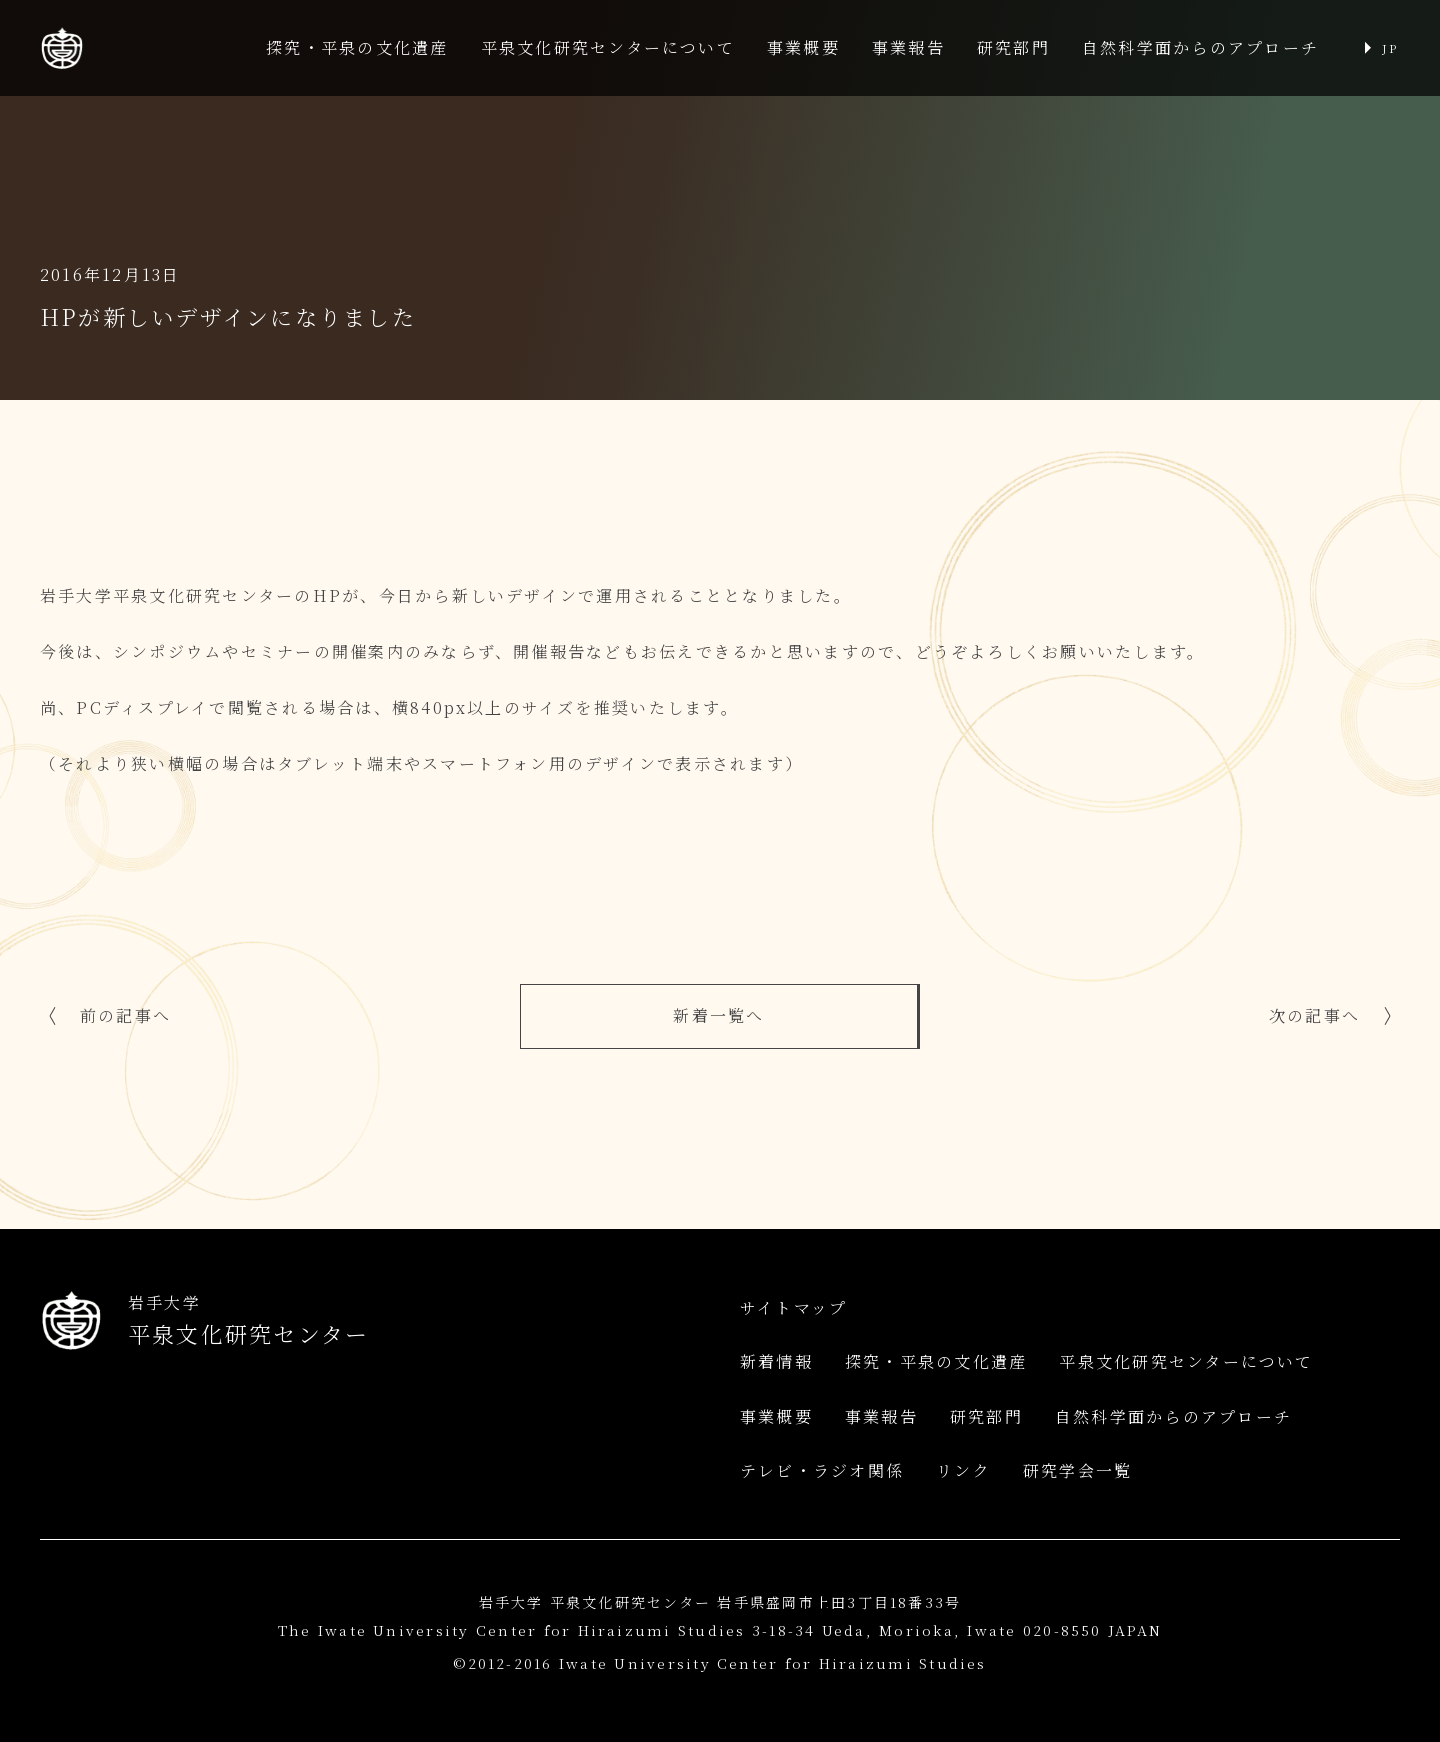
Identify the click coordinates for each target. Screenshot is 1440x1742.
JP (1390, 47)
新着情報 (776, 1361)
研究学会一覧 (1077, 1470)
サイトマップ (793, 1307)
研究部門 (1013, 47)
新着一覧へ (718, 1015)
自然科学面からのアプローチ (1200, 47)
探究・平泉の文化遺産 (357, 47)
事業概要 (803, 47)
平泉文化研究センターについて (608, 47)
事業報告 (908, 47)
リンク (963, 1470)
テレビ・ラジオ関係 (822, 1470)
